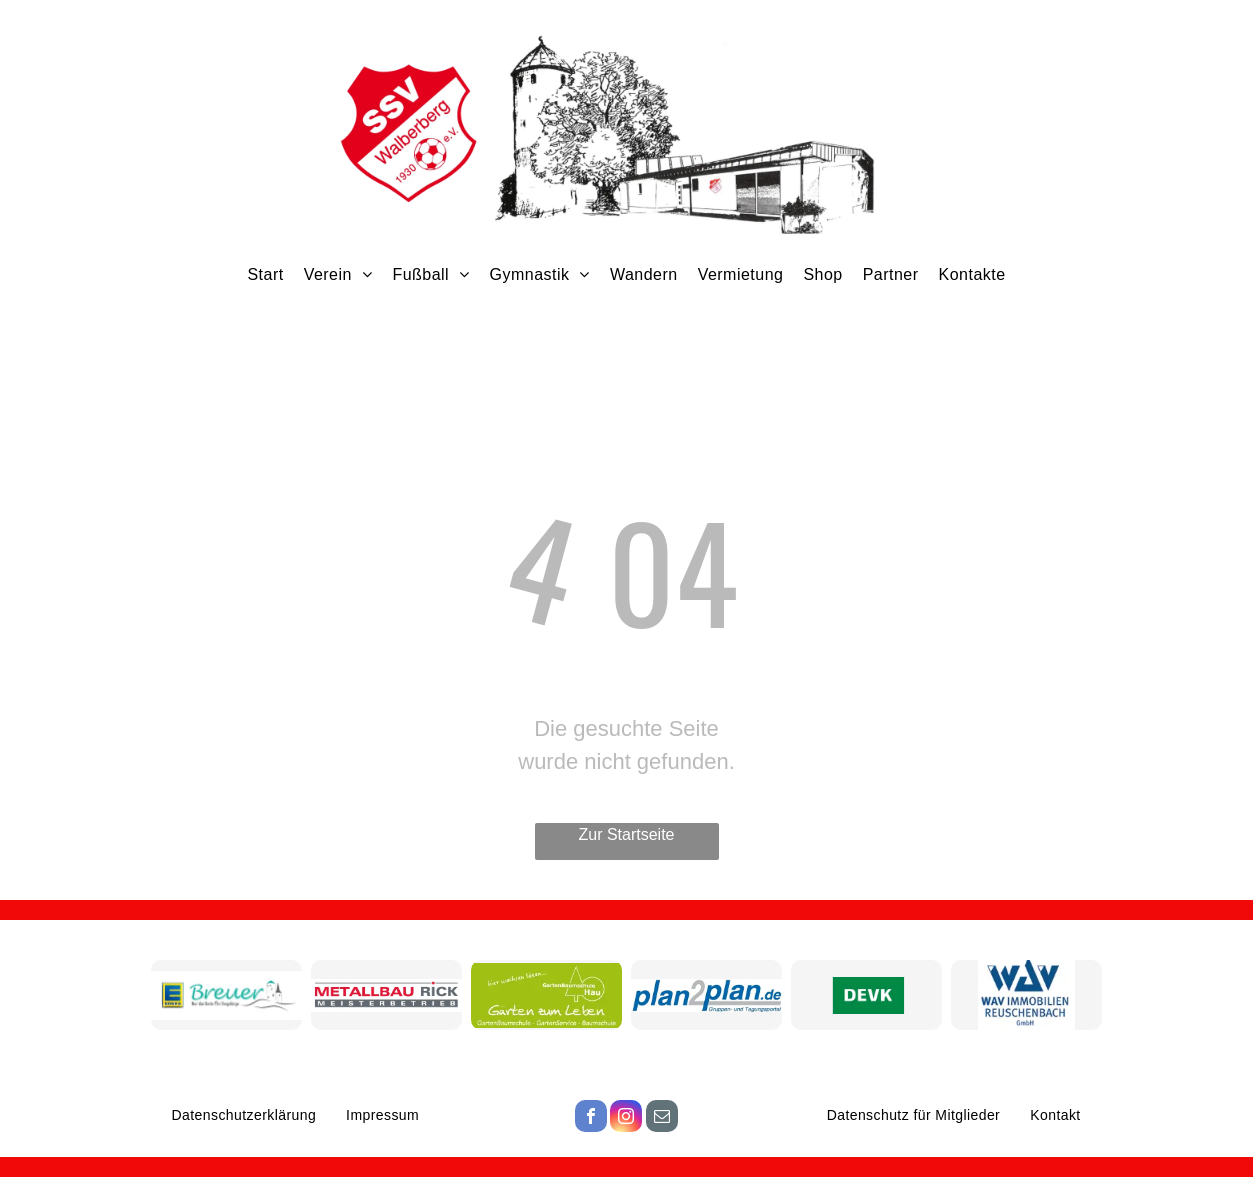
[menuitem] (265, 274)
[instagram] (626, 1118)
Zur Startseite (626, 834)
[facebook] (591, 1118)
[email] (662, 1118)
